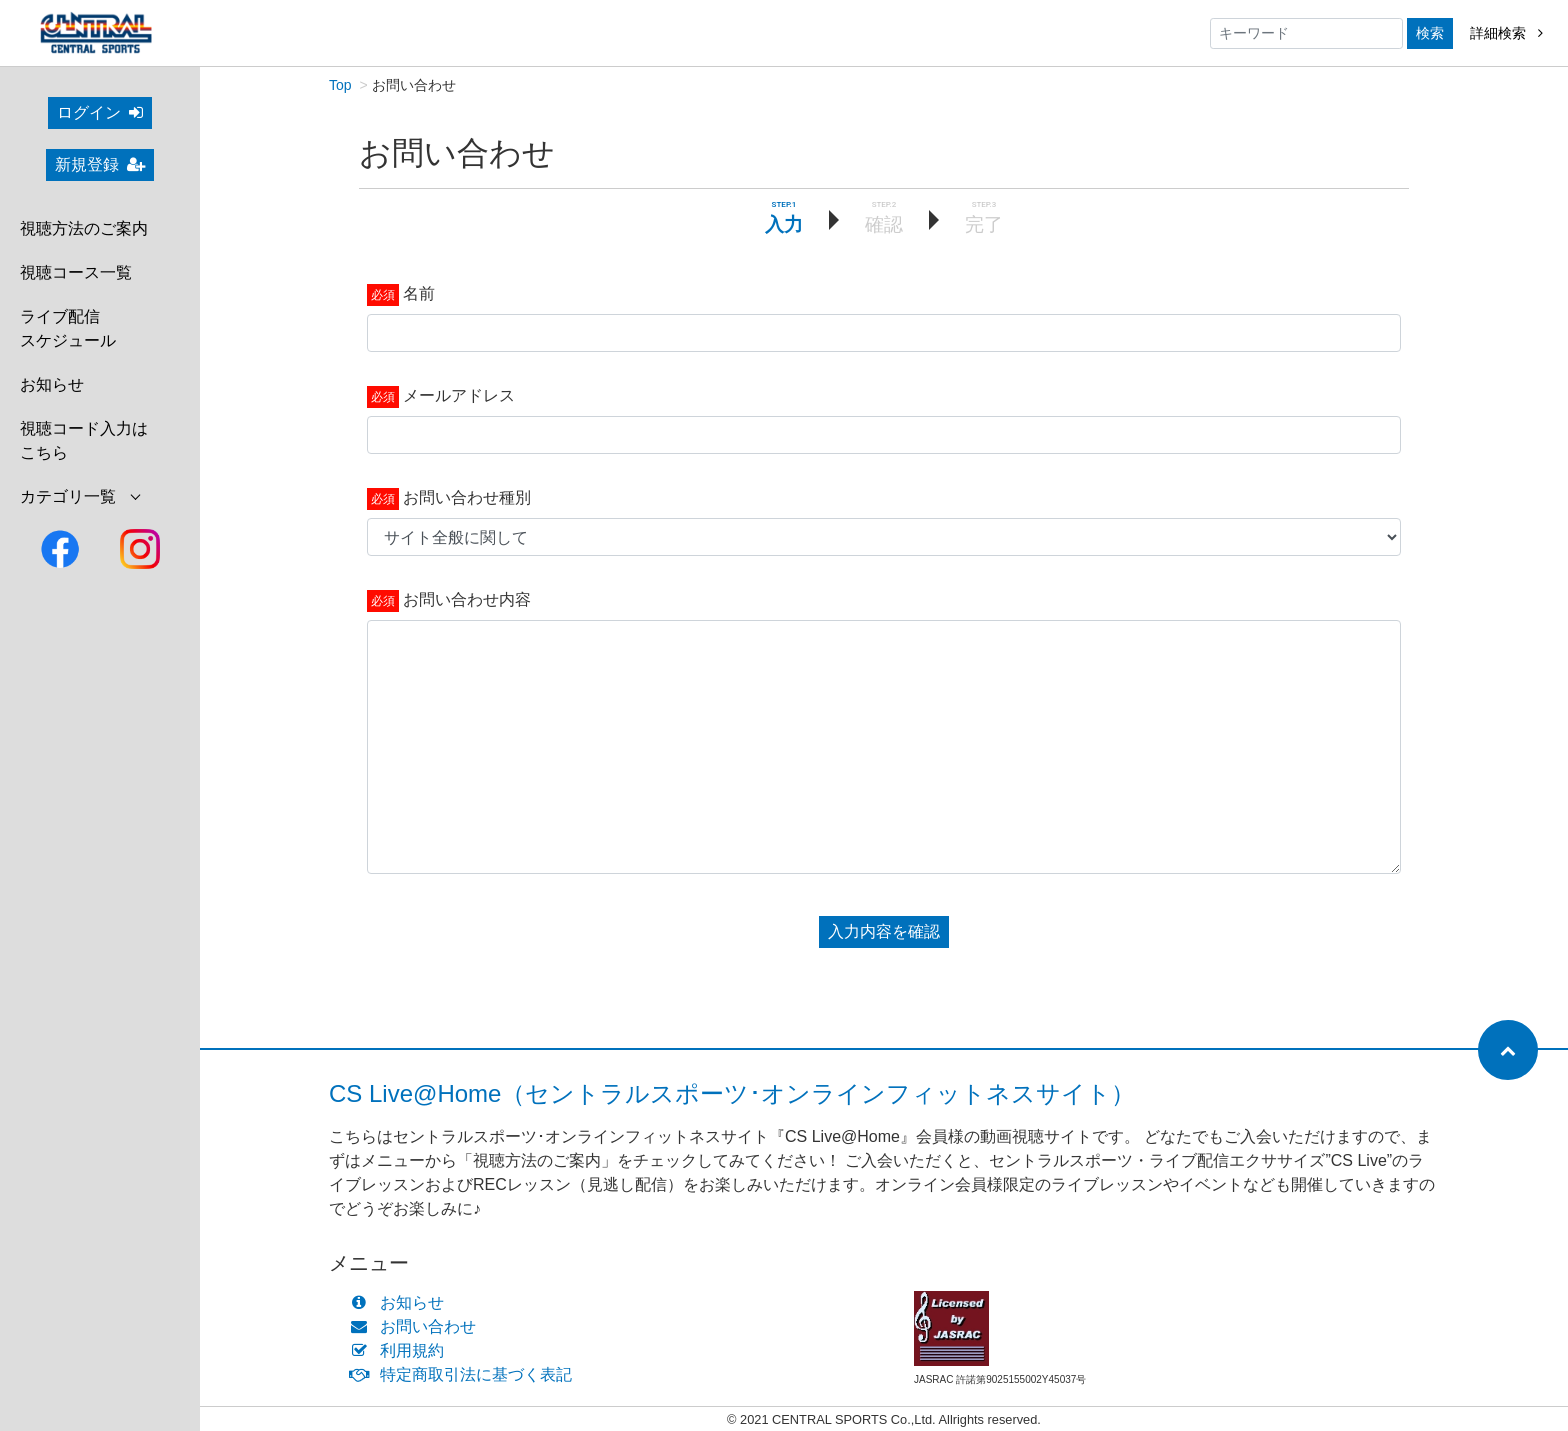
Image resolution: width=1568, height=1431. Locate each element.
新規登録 (100, 164)
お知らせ (52, 384)
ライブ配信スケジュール (68, 328)
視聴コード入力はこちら (84, 440)
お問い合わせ (417, 1326)
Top (340, 85)
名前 (419, 293)
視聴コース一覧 (76, 272)
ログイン (100, 112)
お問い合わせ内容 (467, 599)
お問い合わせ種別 (467, 497)
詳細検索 (1506, 33)
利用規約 (401, 1350)
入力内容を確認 (884, 931)
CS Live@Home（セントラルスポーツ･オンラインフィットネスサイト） (732, 1093)
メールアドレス (459, 395)
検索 (1430, 33)
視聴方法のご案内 (84, 228)
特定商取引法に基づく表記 (465, 1374)
